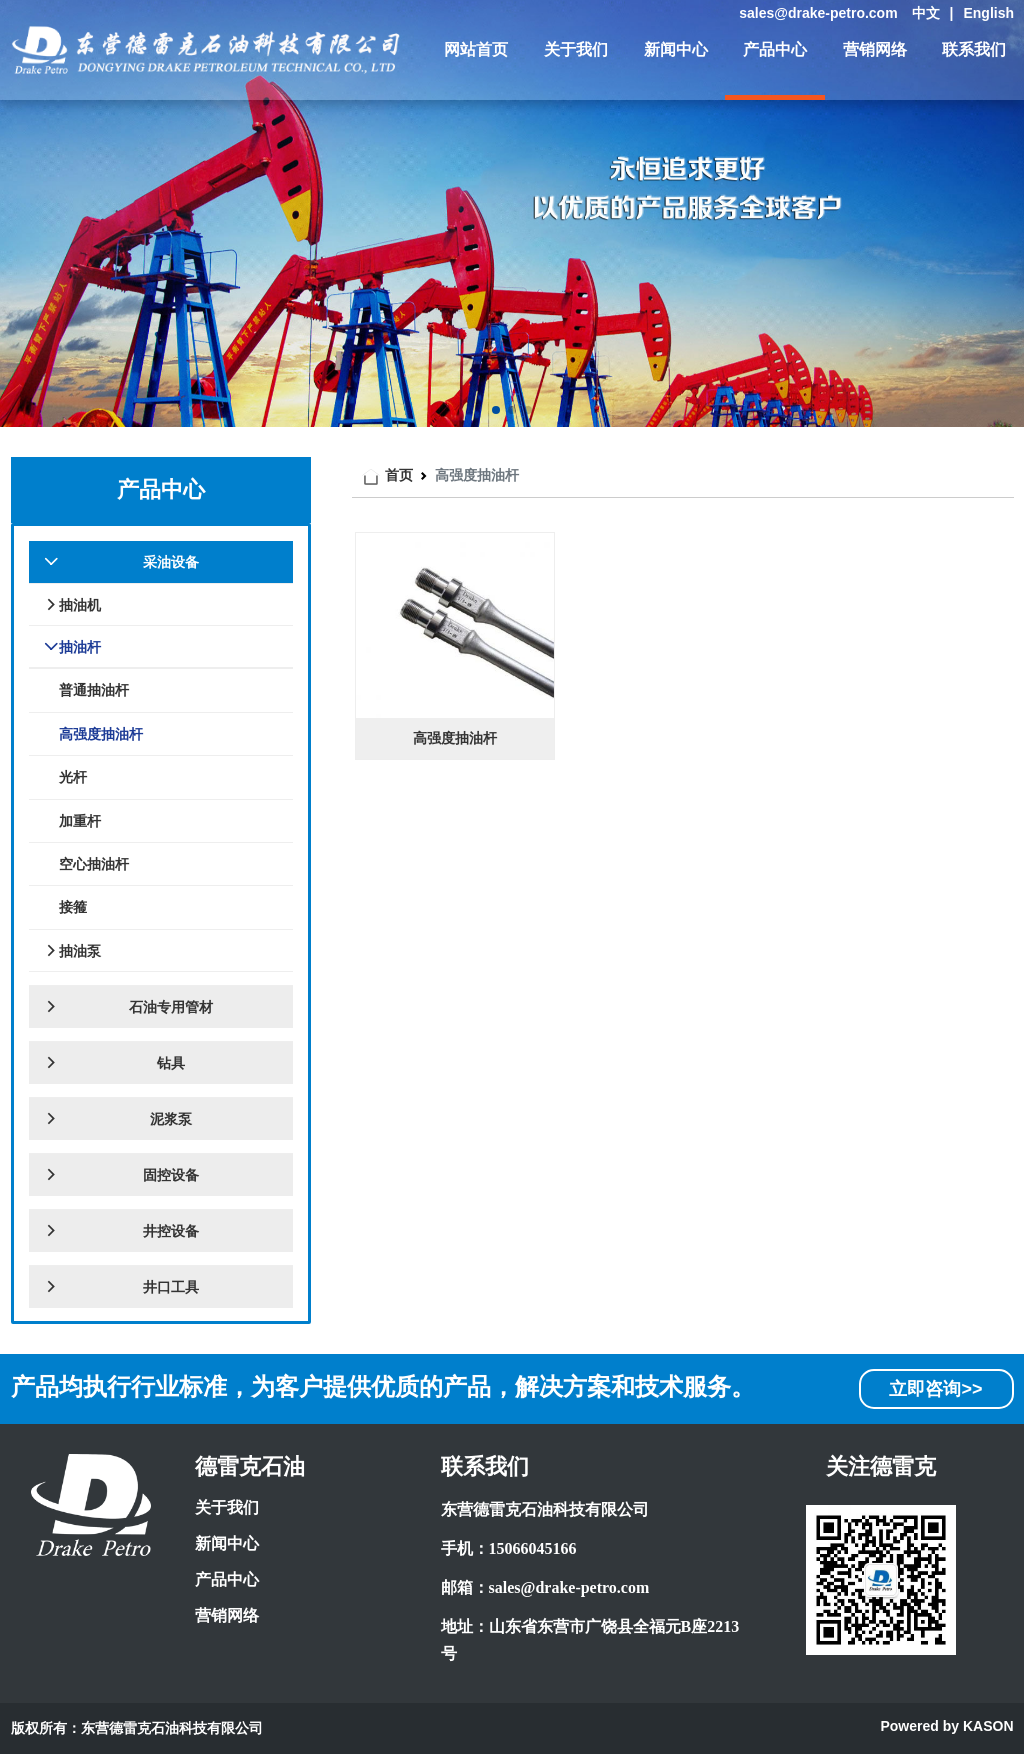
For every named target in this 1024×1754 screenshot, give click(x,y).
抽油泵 (72, 951)
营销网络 (875, 49)
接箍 (73, 907)
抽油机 (72, 605)
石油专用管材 (128, 1007)
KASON (988, 1726)
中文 (926, 13)
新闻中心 (676, 49)
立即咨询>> (935, 1389)
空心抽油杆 (94, 864)
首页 (399, 475)
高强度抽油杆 (101, 734)
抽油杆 (72, 647)
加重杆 (80, 821)
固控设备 (121, 1175)
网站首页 (476, 49)
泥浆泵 (118, 1119)
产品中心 (775, 49)
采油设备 (121, 562)
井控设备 (121, 1231)
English (988, 13)
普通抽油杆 (94, 690)
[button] (496, 410)
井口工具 (121, 1287)
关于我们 (576, 49)
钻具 (114, 1063)
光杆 (73, 777)
